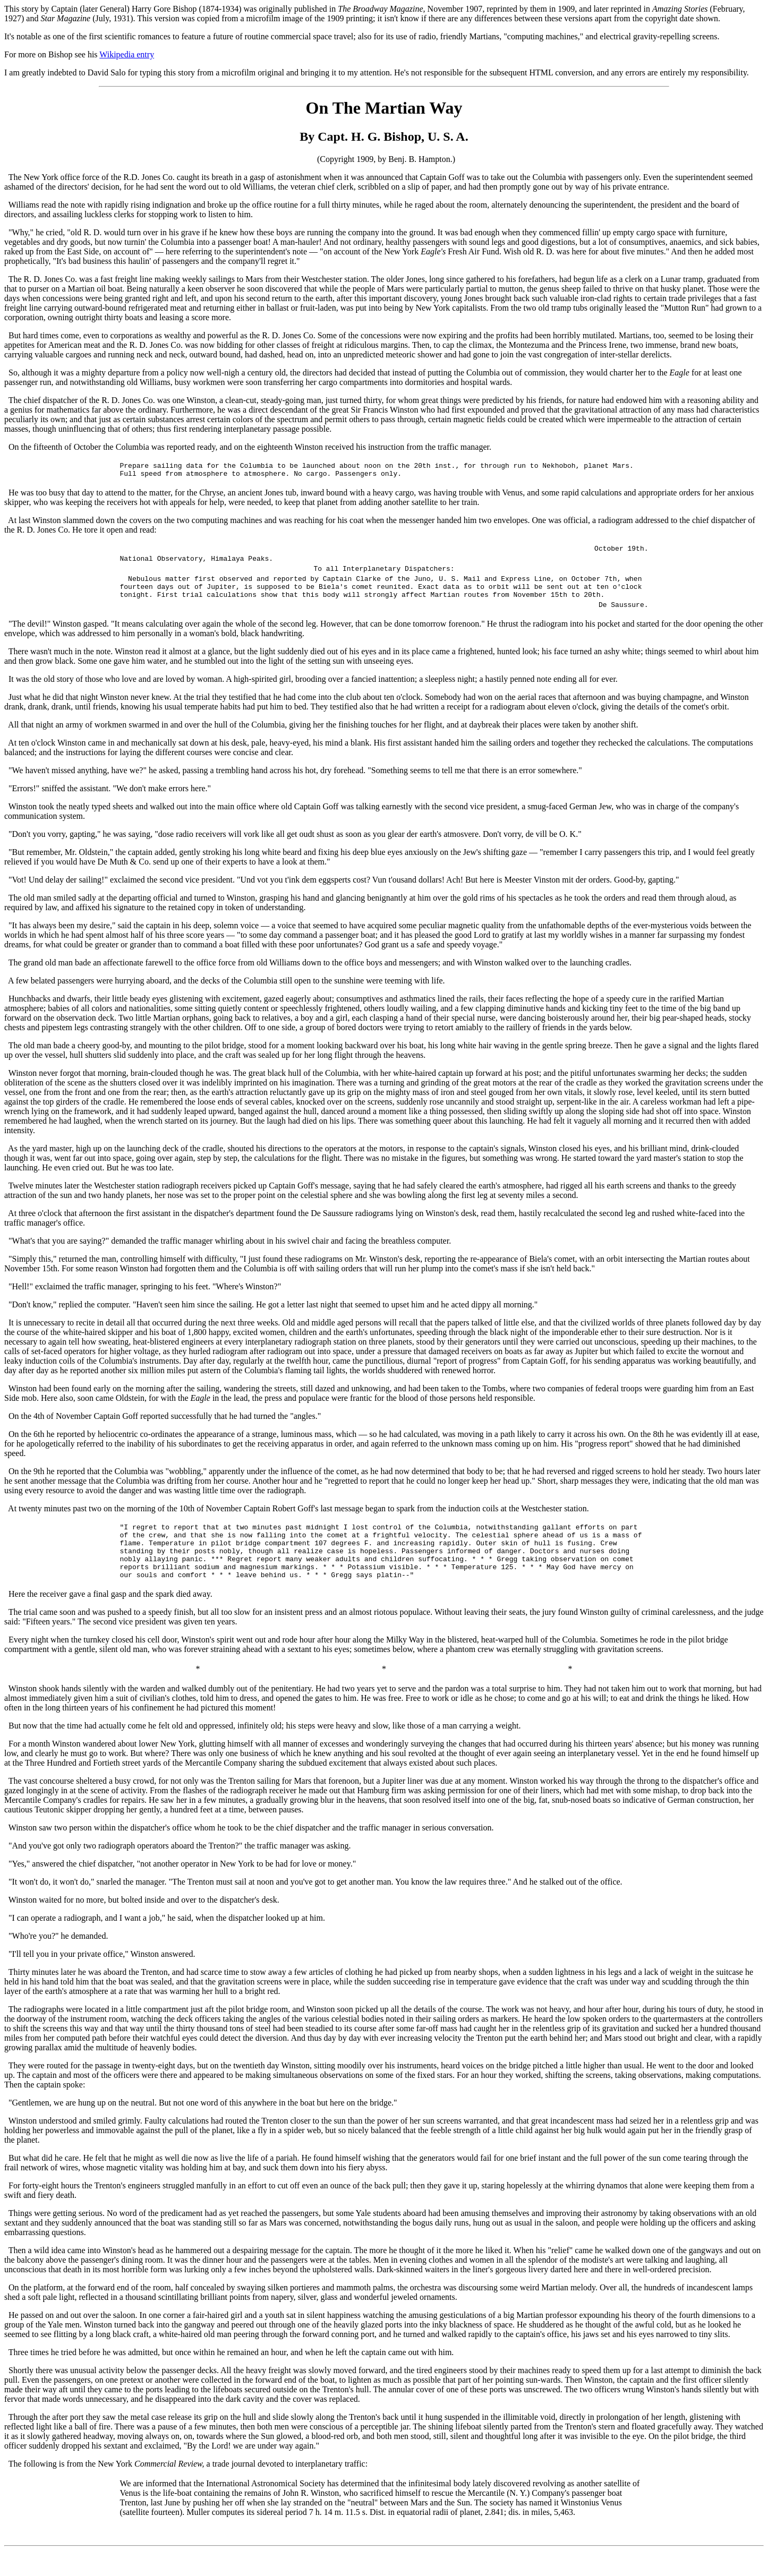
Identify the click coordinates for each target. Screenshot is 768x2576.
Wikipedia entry (126, 54)
